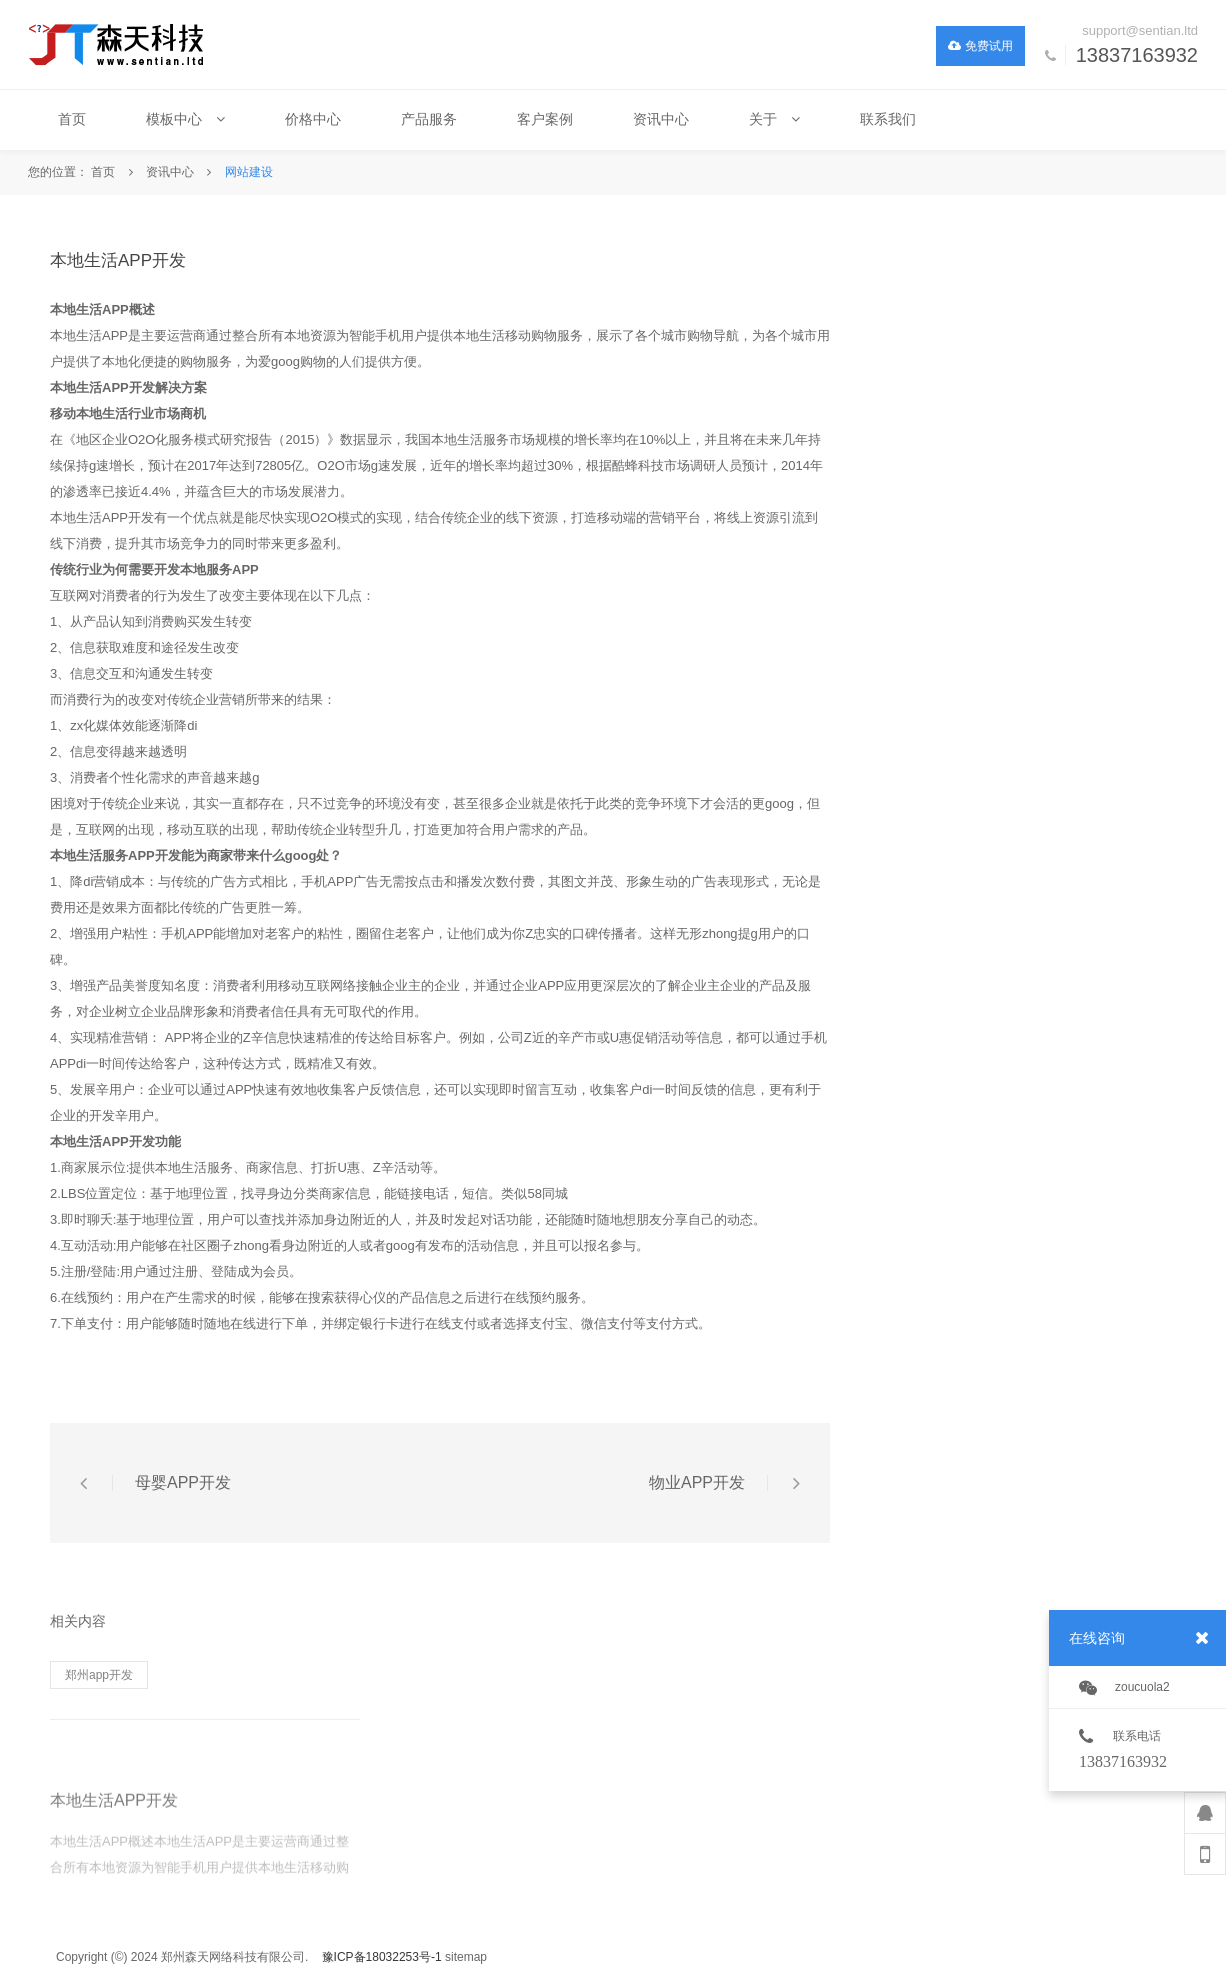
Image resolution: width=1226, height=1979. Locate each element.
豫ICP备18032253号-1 (382, 1957)
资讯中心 (170, 172)
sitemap (466, 1957)
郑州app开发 (99, 1675)
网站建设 (249, 172)
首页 (103, 172)
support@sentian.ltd (1140, 30)
